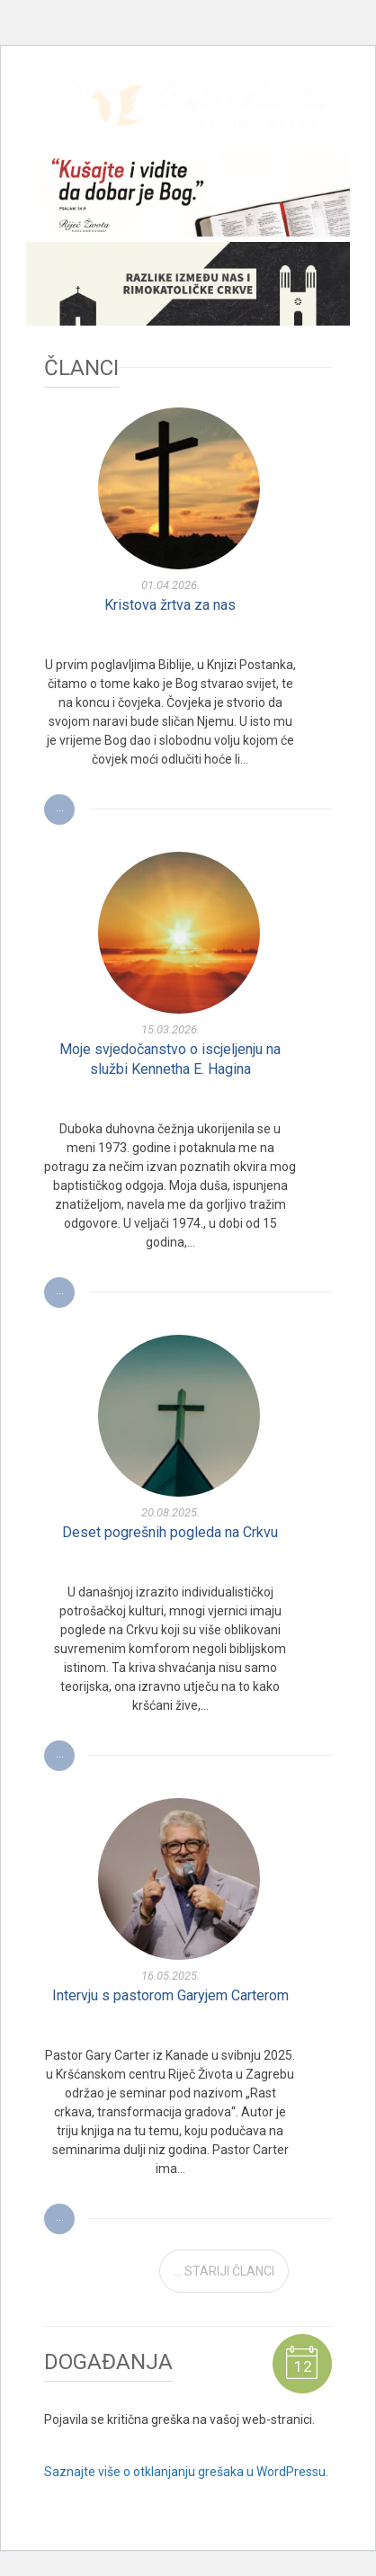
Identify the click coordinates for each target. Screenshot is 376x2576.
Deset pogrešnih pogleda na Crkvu (170, 1532)
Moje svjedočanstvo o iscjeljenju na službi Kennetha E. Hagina (170, 1059)
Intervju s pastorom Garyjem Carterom (170, 1995)
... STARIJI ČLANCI (224, 2271)
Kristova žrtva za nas (170, 604)
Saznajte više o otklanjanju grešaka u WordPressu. (186, 2471)
